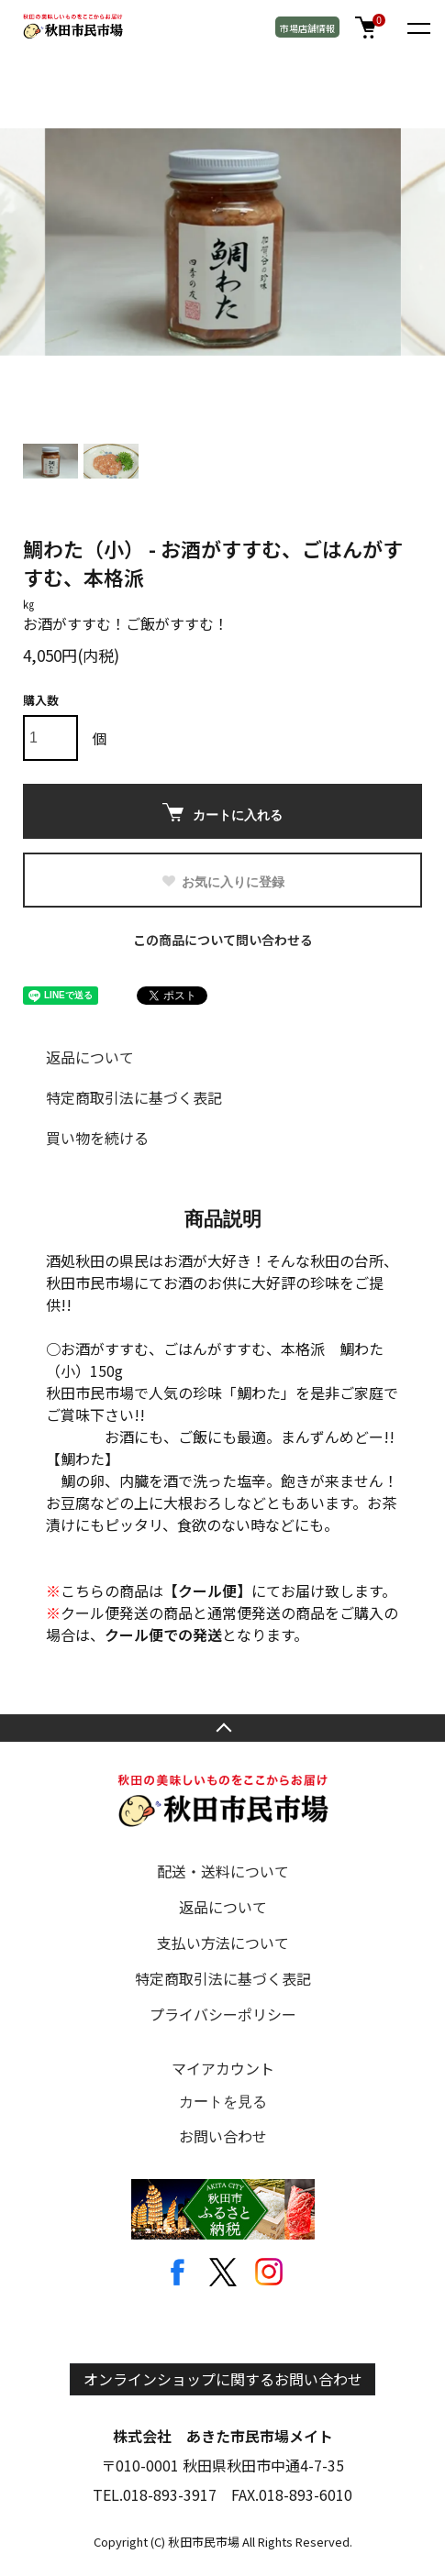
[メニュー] (417, 27)
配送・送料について (223, 1871)
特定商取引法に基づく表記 (134, 1097)
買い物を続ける (97, 1138)
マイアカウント (223, 2068)
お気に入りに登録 (222, 882)
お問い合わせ (223, 2136)
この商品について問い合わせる (223, 939)
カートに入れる (222, 812)
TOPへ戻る (222, 1728)
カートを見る (223, 2101)
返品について (90, 1057)
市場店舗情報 (307, 28)
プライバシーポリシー (223, 2014)
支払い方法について (223, 1943)
